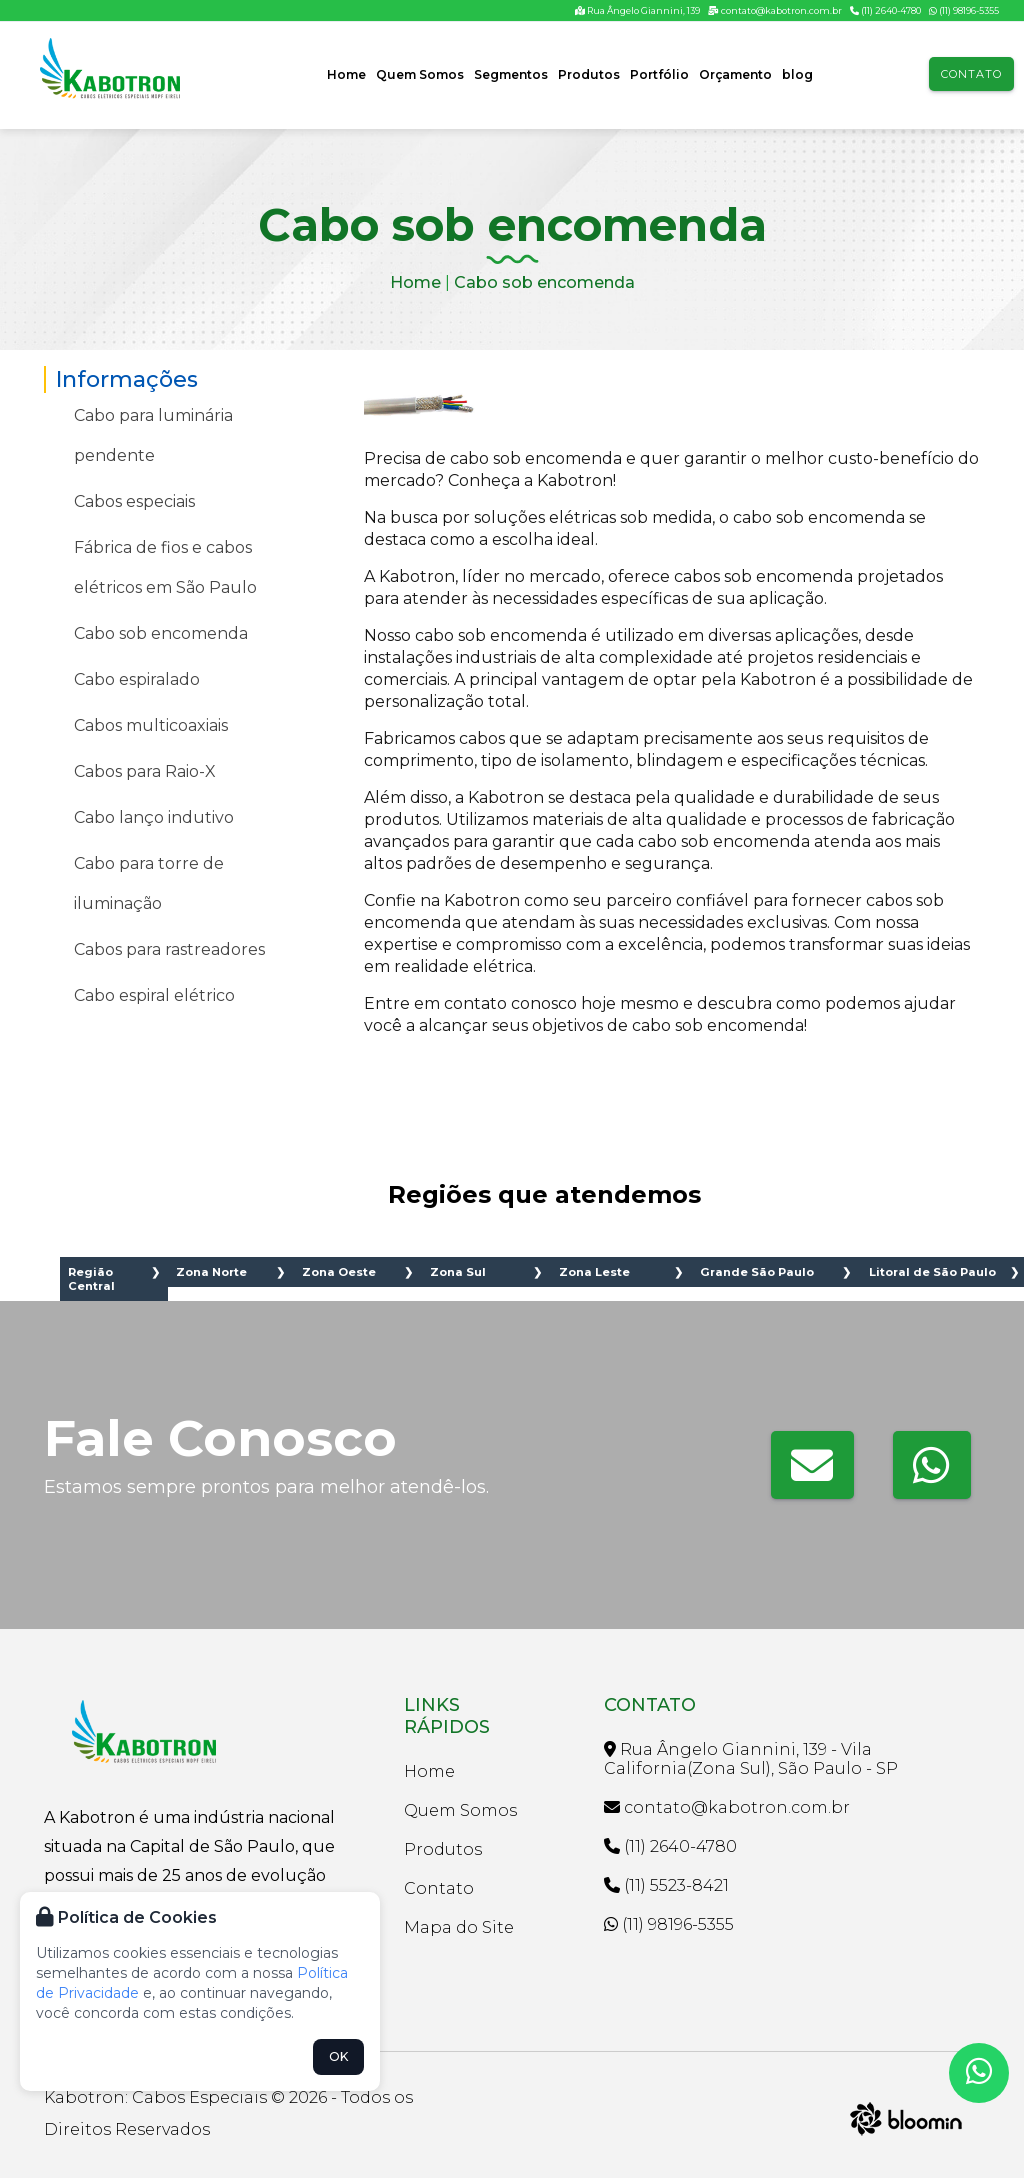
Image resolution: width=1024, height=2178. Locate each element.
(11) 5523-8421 (666, 1885)
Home (346, 74)
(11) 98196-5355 (964, 10)
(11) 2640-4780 (885, 10)
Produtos (589, 74)
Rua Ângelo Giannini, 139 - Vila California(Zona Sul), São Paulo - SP (751, 1759)
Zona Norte (211, 1272)
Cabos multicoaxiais (151, 725)
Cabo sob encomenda (544, 282)
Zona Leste (594, 1272)
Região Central (91, 1279)
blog (797, 74)
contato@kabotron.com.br (775, 10)
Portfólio (659, 74)
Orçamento (735, 74)
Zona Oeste (339, 1272)
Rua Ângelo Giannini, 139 (637, 10)
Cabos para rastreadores (169, 949)
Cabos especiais (134, 501)
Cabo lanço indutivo (154, 817)
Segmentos (511, 74)
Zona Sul (458, 1272)
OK (338, 2056)
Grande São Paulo (757, 1272)
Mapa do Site (459, 1927)
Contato (971, 74)
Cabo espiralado (137, 679)
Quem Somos (420, 74)
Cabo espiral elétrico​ (154, 995)
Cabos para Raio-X (145, 771)
